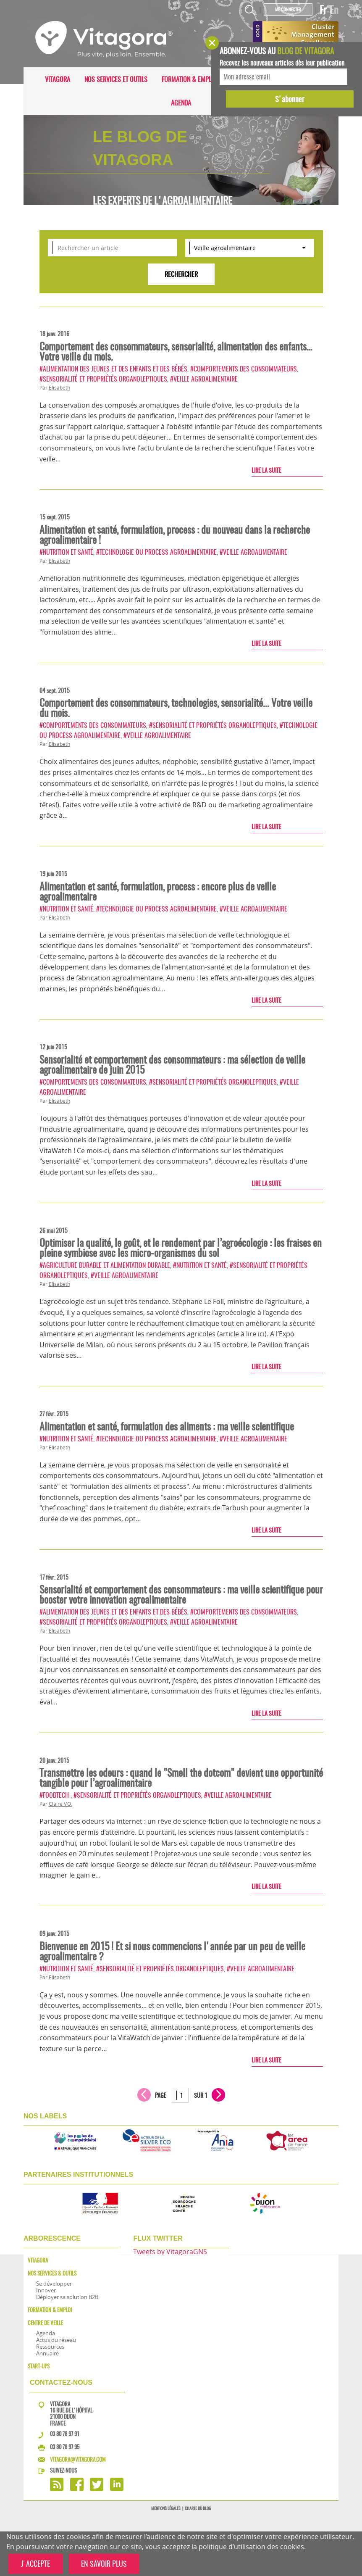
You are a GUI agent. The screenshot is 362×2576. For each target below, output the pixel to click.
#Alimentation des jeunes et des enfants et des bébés (113, 368)
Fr (323, 10)
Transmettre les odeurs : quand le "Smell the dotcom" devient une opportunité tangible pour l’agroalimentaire (181, 1777)
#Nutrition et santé (66, 552)
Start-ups (39, 2366)
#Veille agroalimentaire (204, 378)
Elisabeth (59, 387)
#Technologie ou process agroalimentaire (156, 552)
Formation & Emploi (189, 79)
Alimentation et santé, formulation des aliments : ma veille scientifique (166, 1426)
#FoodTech (55, 1795)
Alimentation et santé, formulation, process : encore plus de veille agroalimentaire (157, 891)
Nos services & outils (52, 2273)
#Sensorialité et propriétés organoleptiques (103, 378)
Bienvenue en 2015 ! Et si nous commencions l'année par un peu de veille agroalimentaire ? (172, 1951)
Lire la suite (266, 470)
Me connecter (288, 9)
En (334, 10)
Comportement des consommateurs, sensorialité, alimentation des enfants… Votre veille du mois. (175, 351)
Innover (46, 2290)
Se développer (54, 2283)
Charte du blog (198, 2508)
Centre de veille (45, 2322)
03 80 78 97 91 (64, 2433)
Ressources (50, 2346)
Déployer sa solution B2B (67, 2297)
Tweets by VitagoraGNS (170, 2251)
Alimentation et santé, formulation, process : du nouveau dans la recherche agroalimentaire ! (174, 534)
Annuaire (47, 2353)
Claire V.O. (60, 1803)
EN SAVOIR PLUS (104, 2563)
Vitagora (57, 79)
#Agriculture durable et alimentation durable (104, 1265)
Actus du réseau (56, 2340)
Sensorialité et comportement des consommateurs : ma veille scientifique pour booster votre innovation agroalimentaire (181, 1594)
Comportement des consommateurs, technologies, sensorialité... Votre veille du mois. (175, 707)
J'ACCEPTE (35, 2563)
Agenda (181, 102)
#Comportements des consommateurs (243, 368)
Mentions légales (166, 2508)
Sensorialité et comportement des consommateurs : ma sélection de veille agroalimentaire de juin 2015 (172, 1064)
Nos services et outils (115, 79)
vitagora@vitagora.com (78, 2459)
